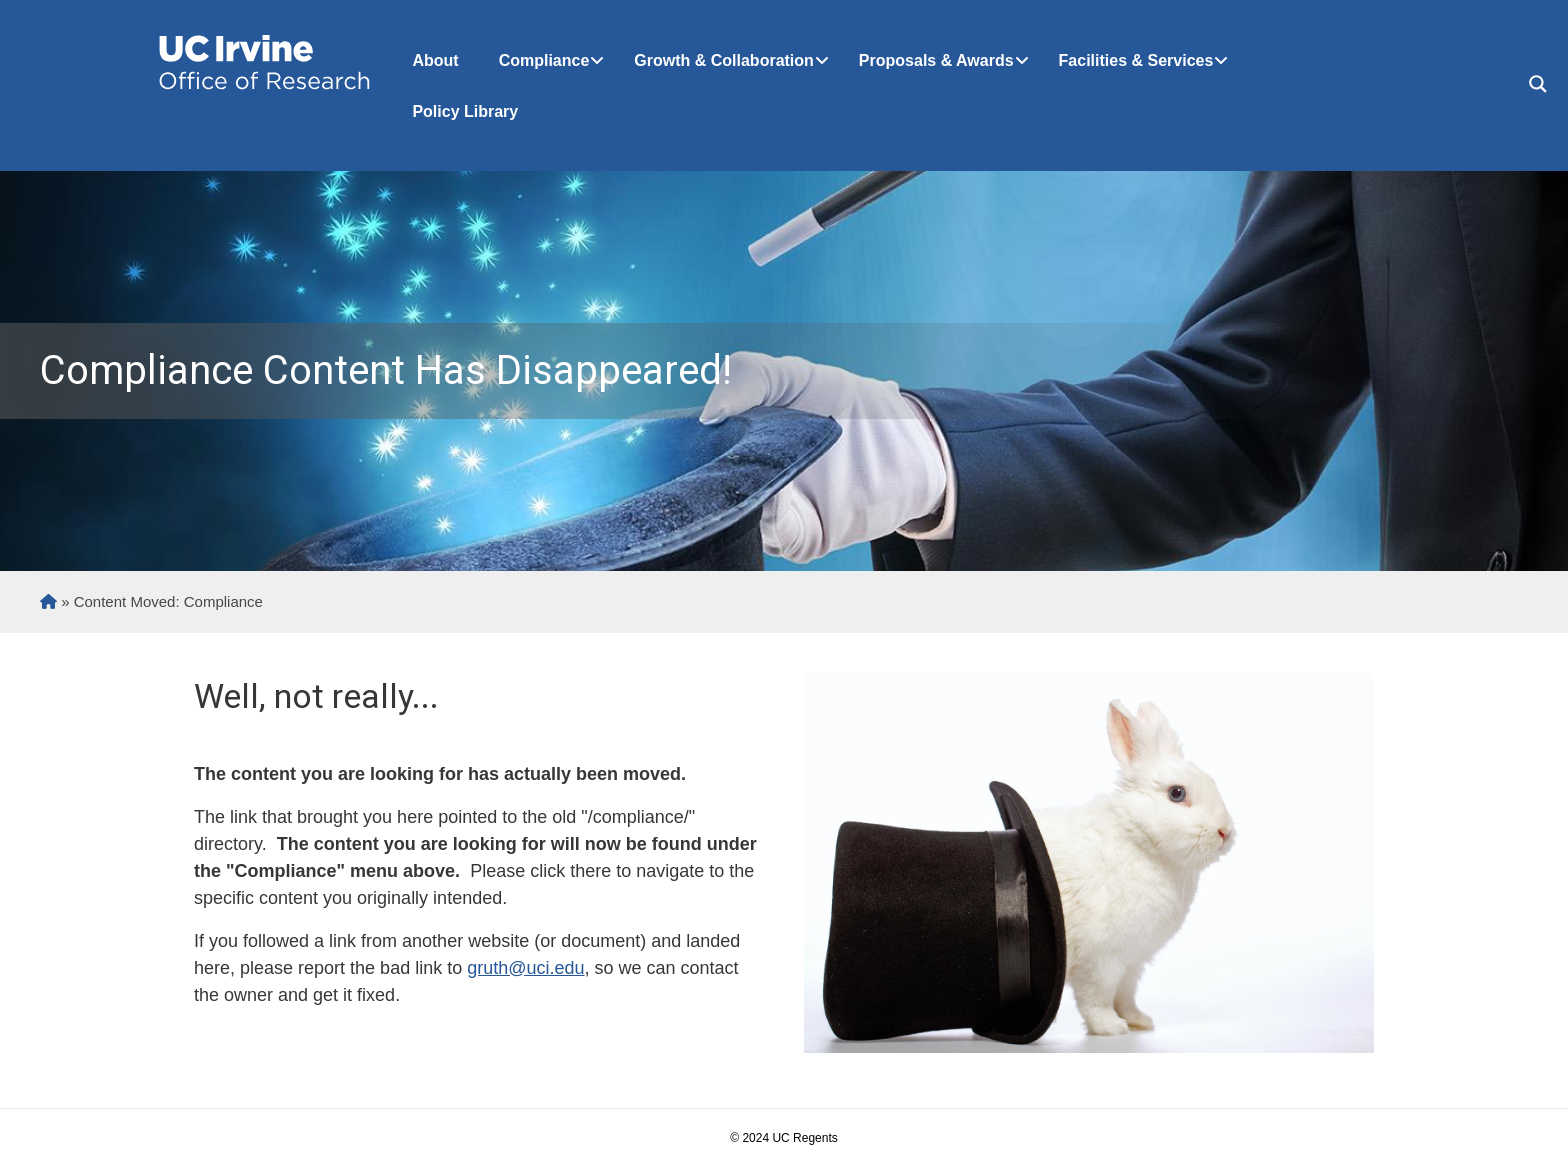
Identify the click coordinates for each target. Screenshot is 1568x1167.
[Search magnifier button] (1538, 84)
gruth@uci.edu (525, 968)
